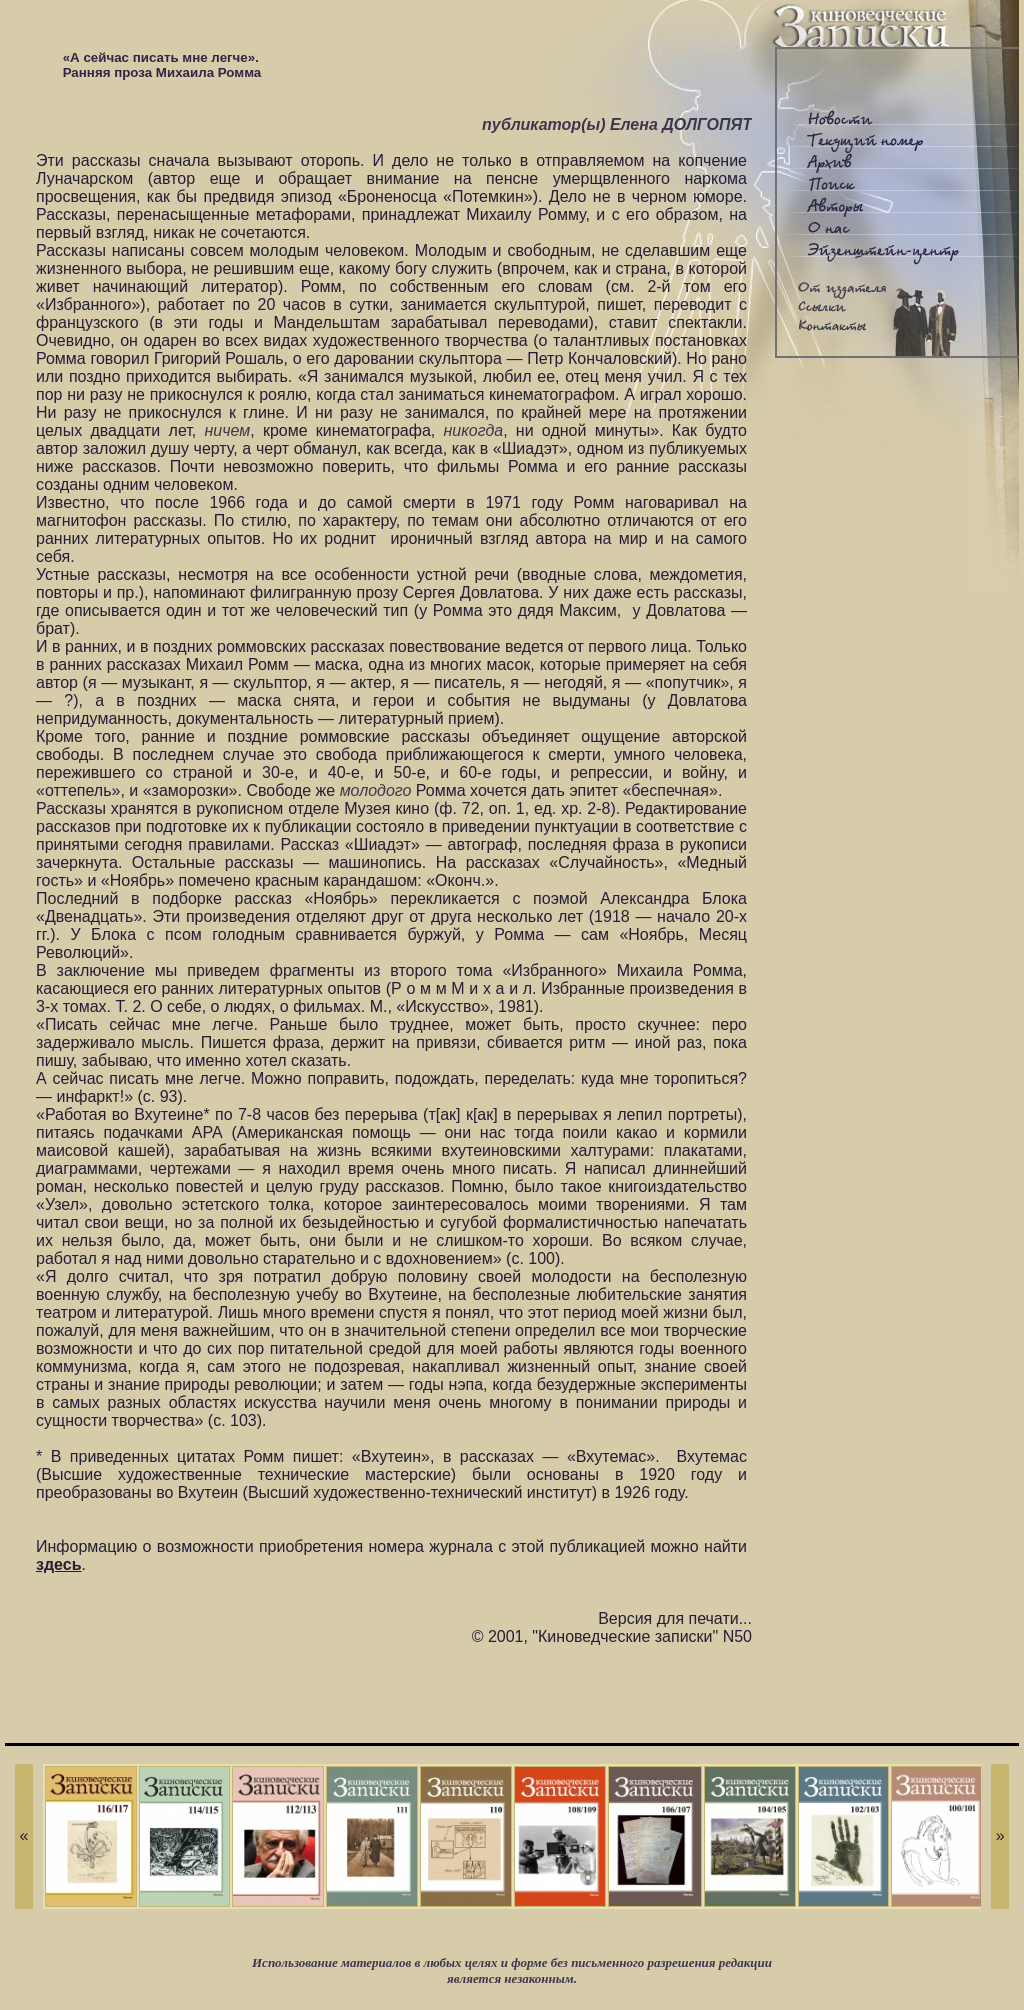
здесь (59, 1564)
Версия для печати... (675, 1618)
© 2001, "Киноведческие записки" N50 (612, 1636)
